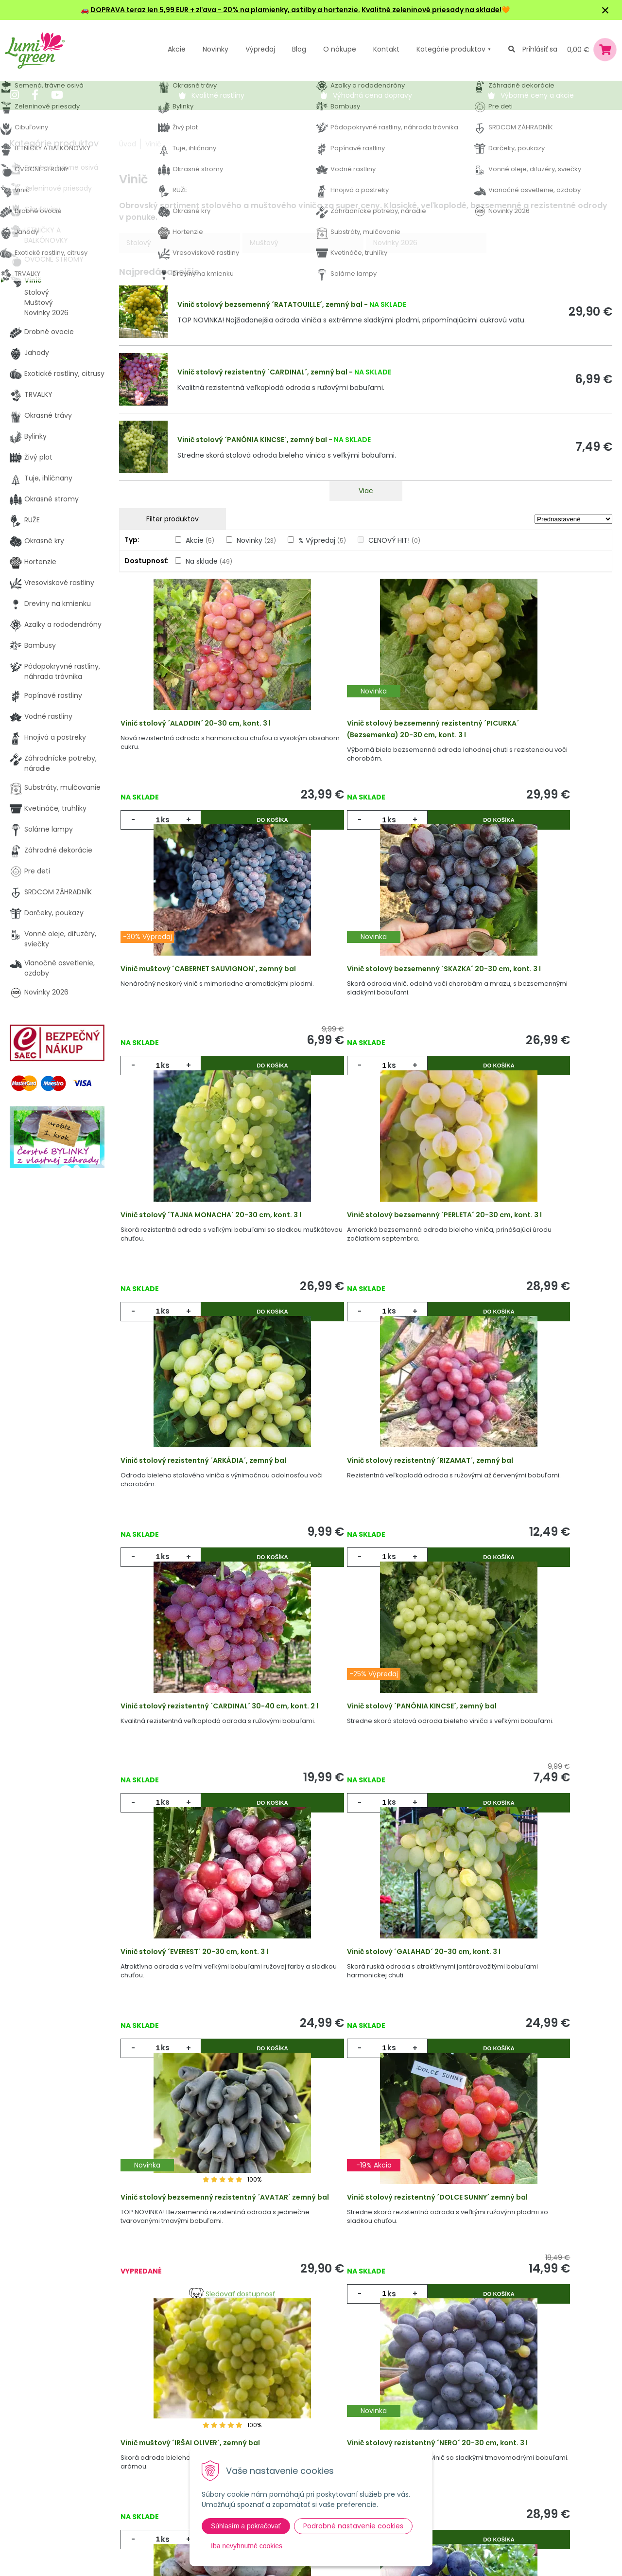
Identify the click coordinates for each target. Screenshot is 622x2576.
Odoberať (477, 2550)
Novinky (215, 49)
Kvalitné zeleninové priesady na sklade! (431, 10)
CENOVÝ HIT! (394, 540)
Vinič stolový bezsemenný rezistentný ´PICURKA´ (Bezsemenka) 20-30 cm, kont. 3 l (365, 741)
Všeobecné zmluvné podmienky (334, 2441)
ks (167, 826)
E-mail (453, 2434)
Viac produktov (366, 2222)
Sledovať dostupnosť (201, 1896)
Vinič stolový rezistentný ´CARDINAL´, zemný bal (262, 372)
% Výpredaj (322, 540)
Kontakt (149, 2481)
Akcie (177, 49)
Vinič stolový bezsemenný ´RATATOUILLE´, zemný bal (270, 304)
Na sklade (209, 561)
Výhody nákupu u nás (315, 2401)
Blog (143, 2461)
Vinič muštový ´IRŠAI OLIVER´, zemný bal (526, 1800)
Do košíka (240, 826)
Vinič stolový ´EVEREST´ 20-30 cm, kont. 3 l (365, 1532)
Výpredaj (260, 49)
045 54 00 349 (45, 2451)
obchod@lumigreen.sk (59, 2461)
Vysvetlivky (297, 2421)
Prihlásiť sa (539, 49)
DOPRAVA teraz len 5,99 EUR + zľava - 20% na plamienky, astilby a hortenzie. (225, 10)
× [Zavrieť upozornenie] (605, 10)
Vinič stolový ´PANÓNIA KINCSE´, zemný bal (252, 439)
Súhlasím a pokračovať (246, 2526)
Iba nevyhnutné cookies (246, 2546)
